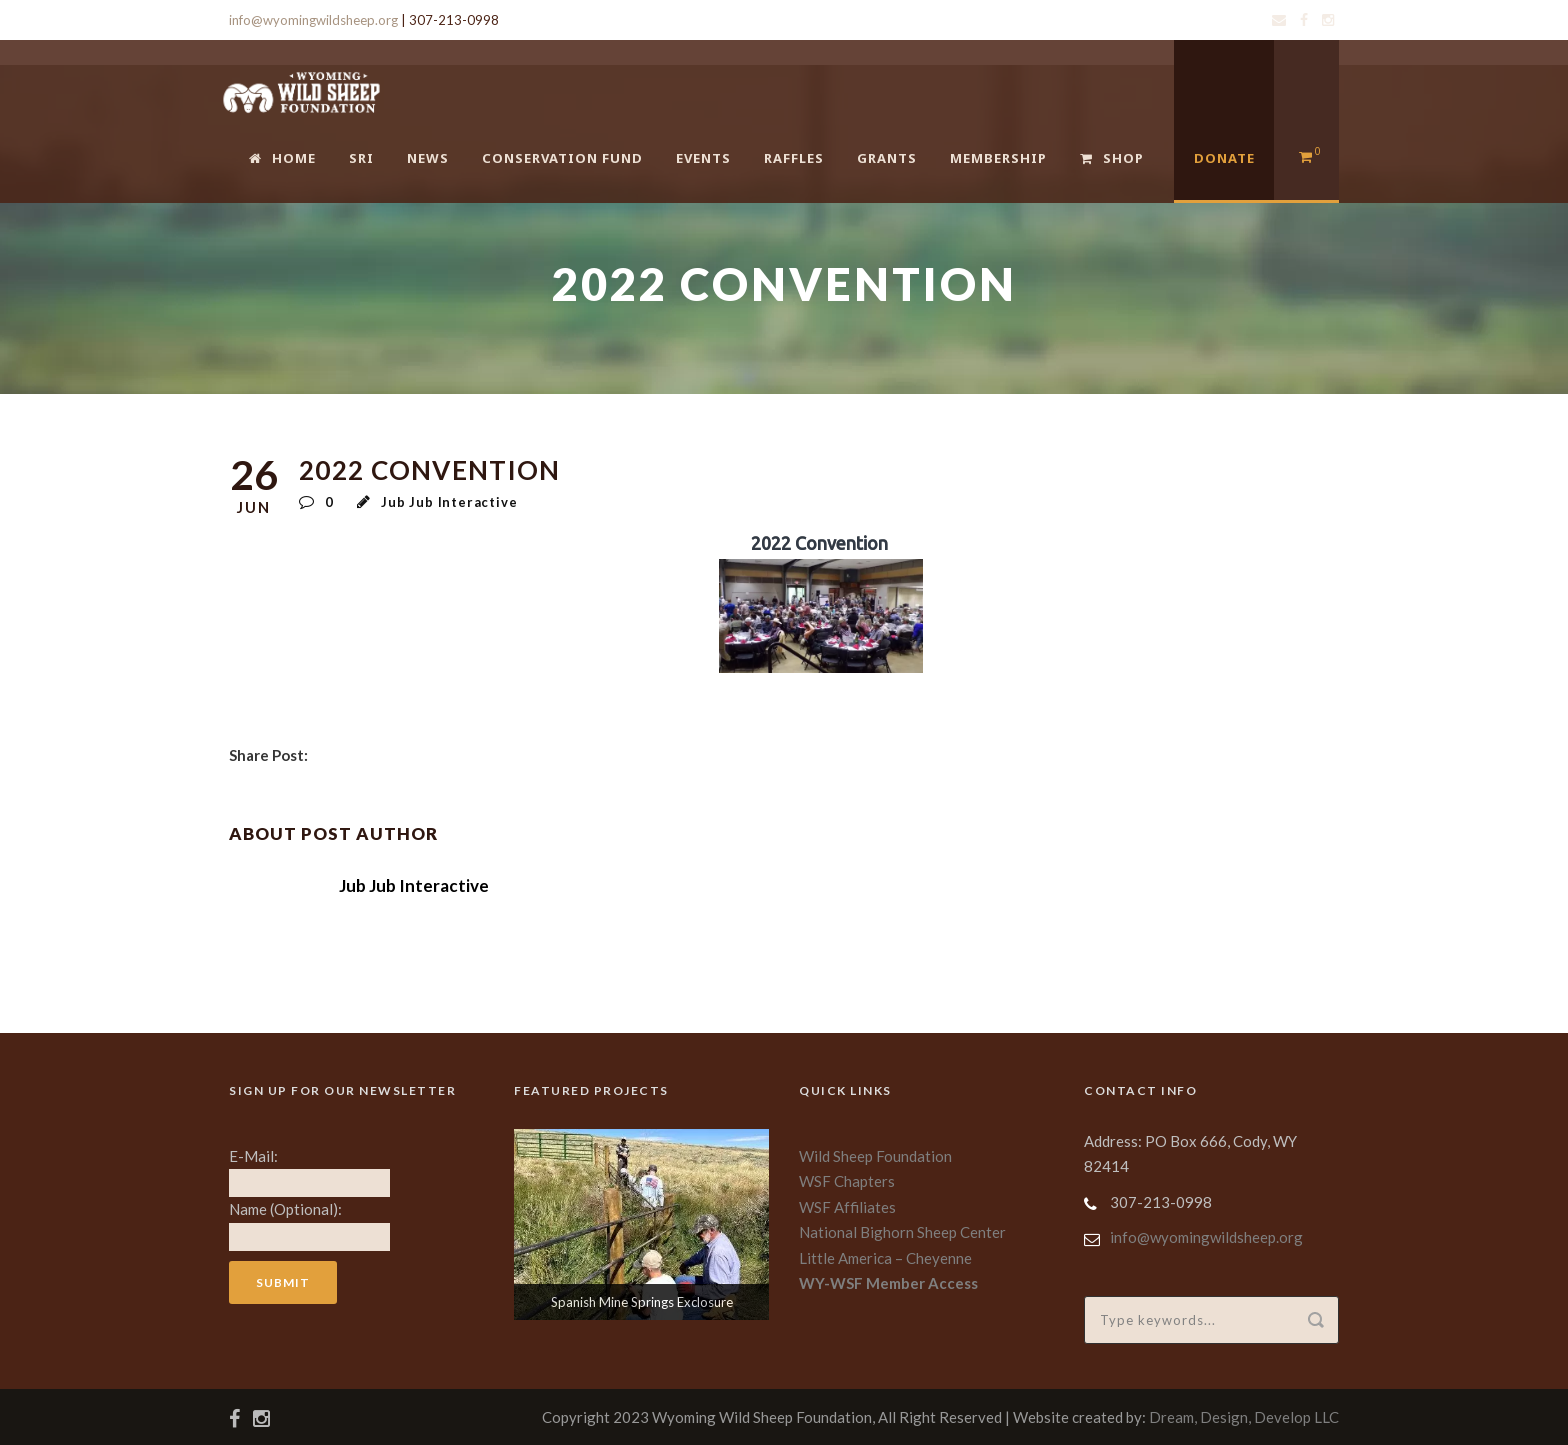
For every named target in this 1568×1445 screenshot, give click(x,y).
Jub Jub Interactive (449, 502)
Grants (887, 158)
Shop (1112, 158)
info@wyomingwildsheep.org (313, 20)
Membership (998, 158)
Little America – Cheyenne (885, 1258)
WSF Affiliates (847, 1207)
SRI (361, 158)
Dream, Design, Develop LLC (1244, 1417)
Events (703, 158)
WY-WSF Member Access (888, 1283)
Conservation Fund (562, 158)
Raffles (794, 158)
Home (282, 158)
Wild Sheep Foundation (875, 1156)
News (428, 158)
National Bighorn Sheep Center (902, 1232)
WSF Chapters (847, 1181)
